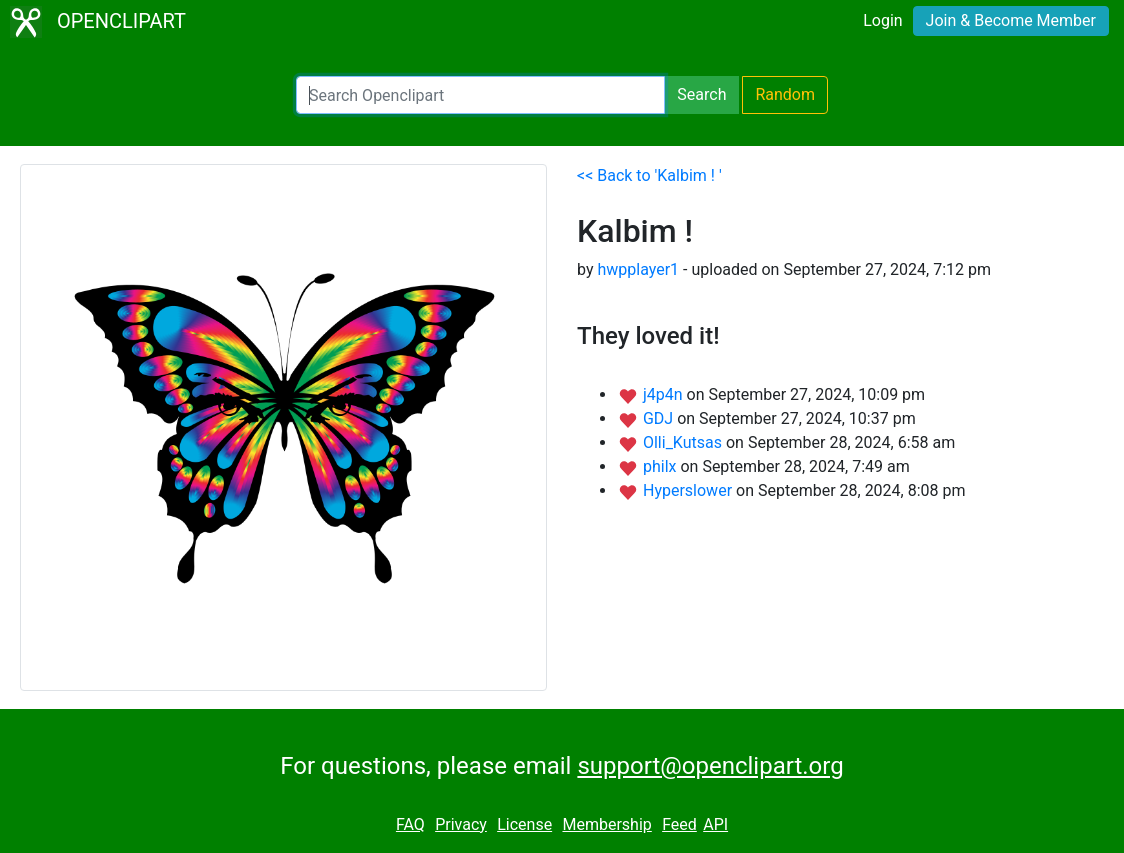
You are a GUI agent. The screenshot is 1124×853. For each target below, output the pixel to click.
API (715, 824)
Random (785, 94)
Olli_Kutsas (684, 442)
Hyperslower (689, 490)
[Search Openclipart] (480, 95)
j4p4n (665, 394)
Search (701, 94)
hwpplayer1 (638, 269)
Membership (606, 824)
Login (882, 20)
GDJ (660, 418)
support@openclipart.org (710, 766)
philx (661, 466)
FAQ (410, 824)
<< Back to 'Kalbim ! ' (649, 175)
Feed (679, 824)
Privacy (461, 824)
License (524, 824)
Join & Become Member (1011, 20)
